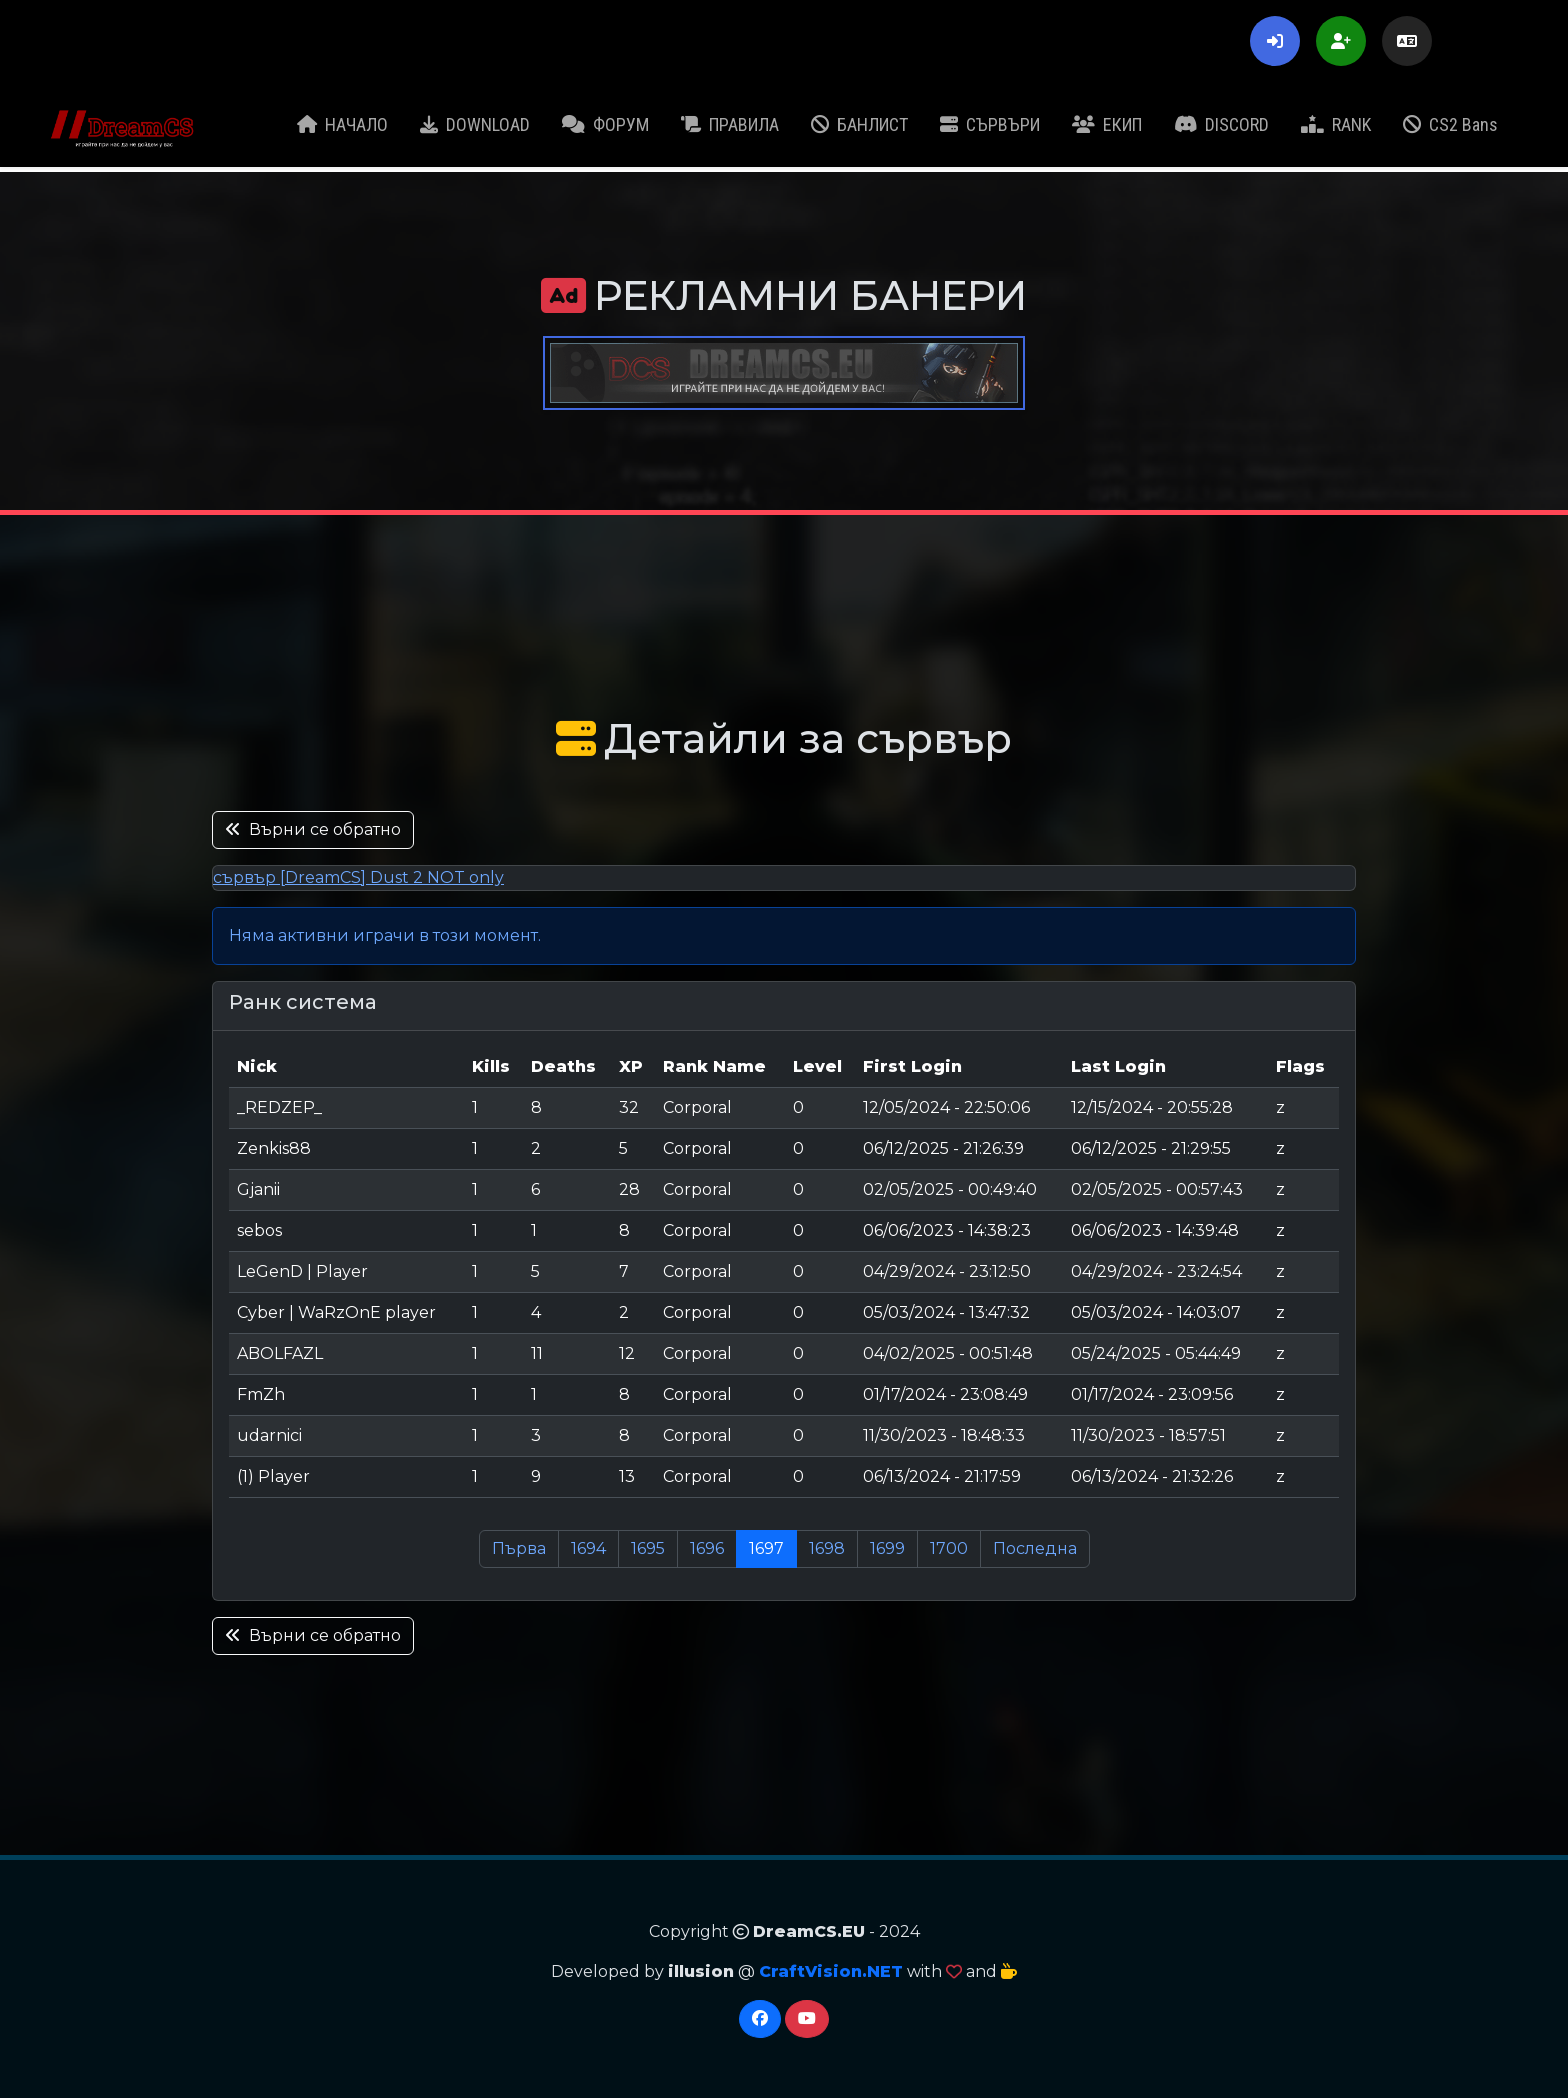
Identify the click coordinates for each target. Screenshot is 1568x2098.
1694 (588, 1548)
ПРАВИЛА (730, 124)
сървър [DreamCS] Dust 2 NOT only (358, 877)
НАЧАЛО (342, 124)
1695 (648, 1548)
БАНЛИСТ (859, 124)
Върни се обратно (313, 829)
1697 (766, 1548)
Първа (519, 1548)
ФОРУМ (605, 124)
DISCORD (1221, 124)
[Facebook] (760, 2019)
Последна (1035, 1548)
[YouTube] (807, 2019)
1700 (949, 1548)
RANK (1336, 124)
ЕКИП (1107, 124)
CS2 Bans (1450, 124)
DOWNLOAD (475, 124)
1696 (707, 1548)
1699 (887, 1548)
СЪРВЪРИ (990, 124)
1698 (827, 1548)
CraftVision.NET (831, 1971)
